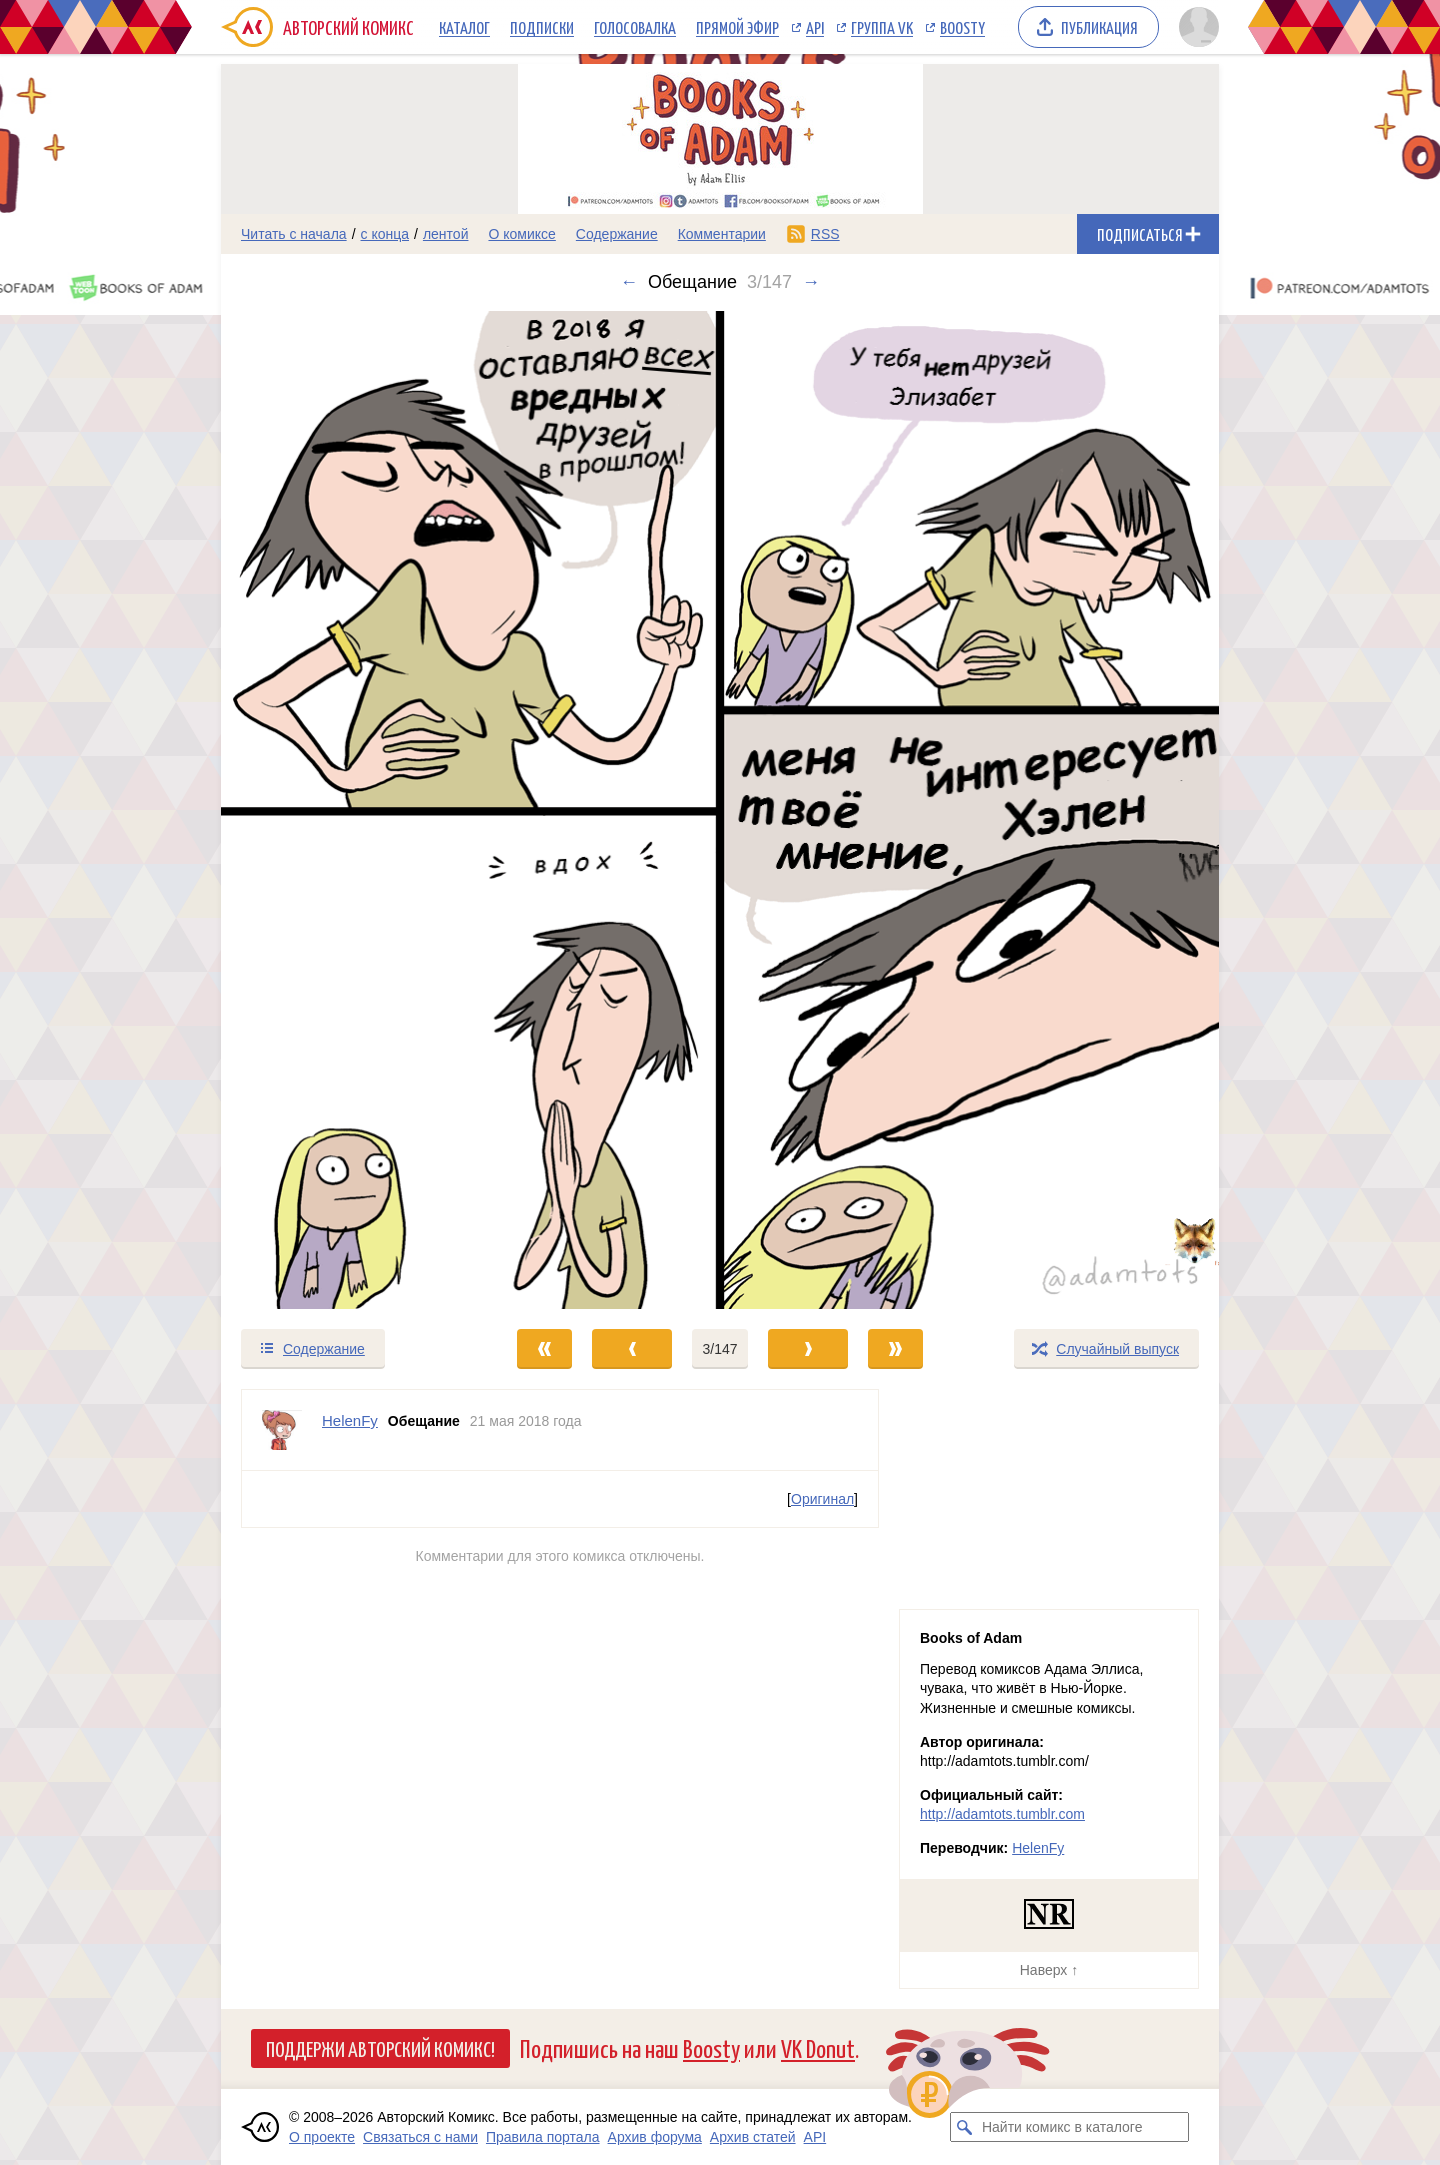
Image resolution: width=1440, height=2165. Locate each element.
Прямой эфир (737, 27)
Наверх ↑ (1049, 1970)
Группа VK (882, 27)
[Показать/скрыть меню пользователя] (1195, 27)
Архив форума (655, 2137)
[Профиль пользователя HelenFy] (282, 1430)
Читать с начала (294, 234)
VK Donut (818, 2047)
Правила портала (543, 2137)
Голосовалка (635, 27)
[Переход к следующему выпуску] (720, 810)
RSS (825, 234)
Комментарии (722, 234)
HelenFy (1038, 1848)
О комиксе (521, 234)
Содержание (617, 234)
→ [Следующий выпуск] (811, 282)
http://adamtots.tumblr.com (1002, 1814)
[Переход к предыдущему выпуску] (346, 810)
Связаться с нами (420, 2137)
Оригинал (822, 1499)
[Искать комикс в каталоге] (965, 2127)
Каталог (464, 27)
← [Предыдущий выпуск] (629, 282)
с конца (385, 234)
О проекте (322, 2137)
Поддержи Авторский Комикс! (380, 2048)
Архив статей (753, 2137)
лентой (446, 234)
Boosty (962, 27)
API (815, 27)
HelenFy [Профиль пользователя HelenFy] (350, 1420)
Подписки (542, 27)
